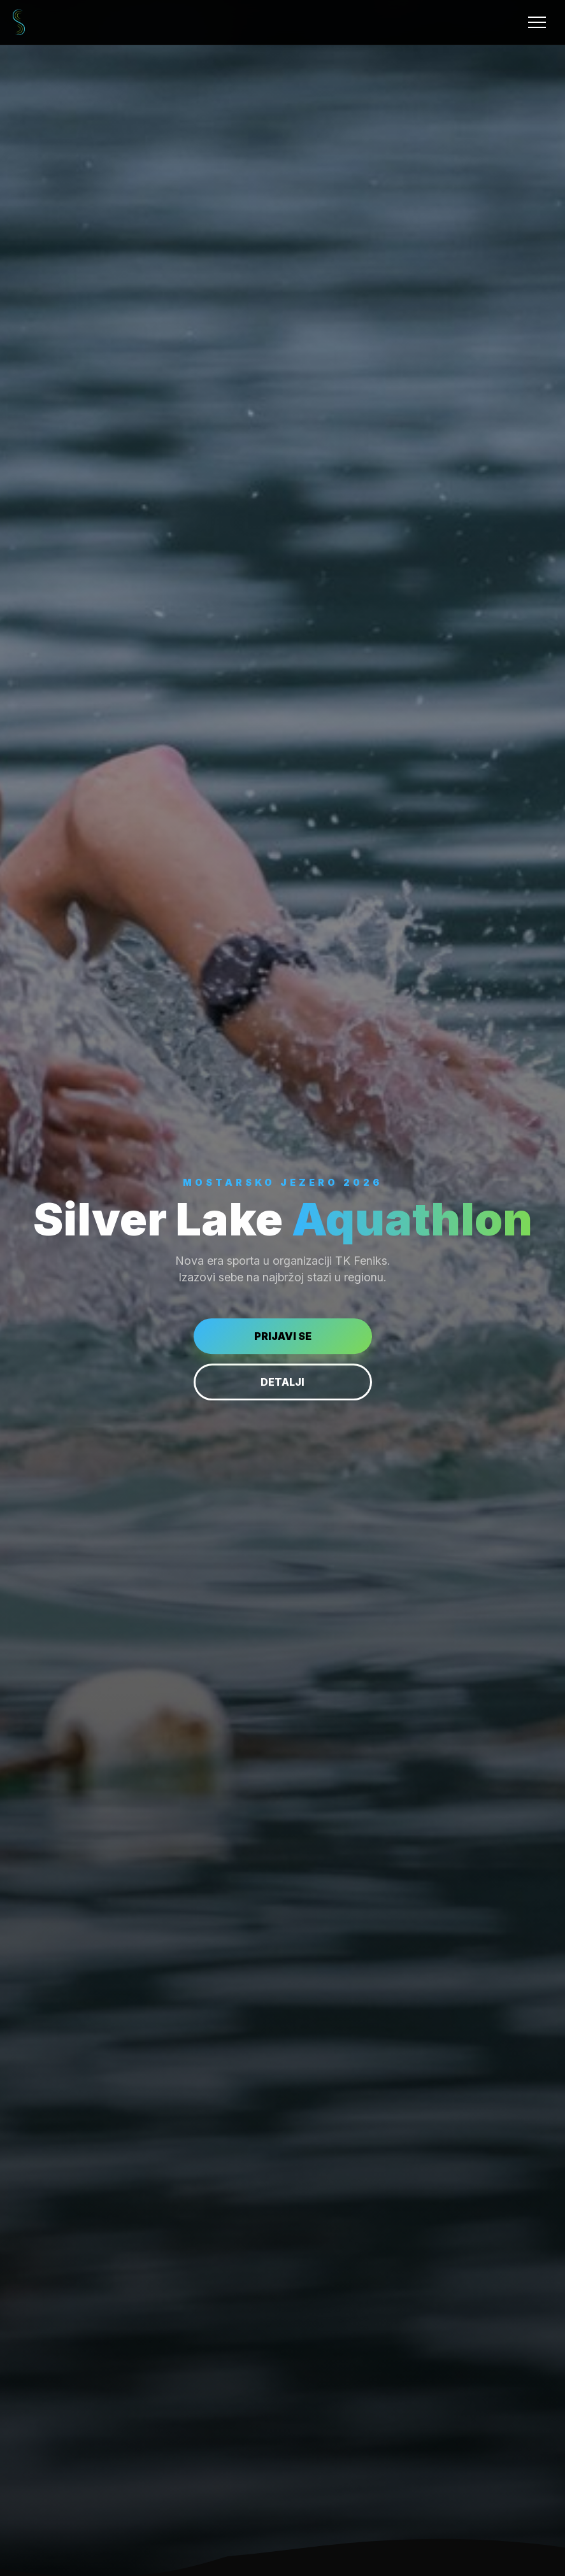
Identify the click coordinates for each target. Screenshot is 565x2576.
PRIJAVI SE (282, 1336)
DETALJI (282, 1382)
